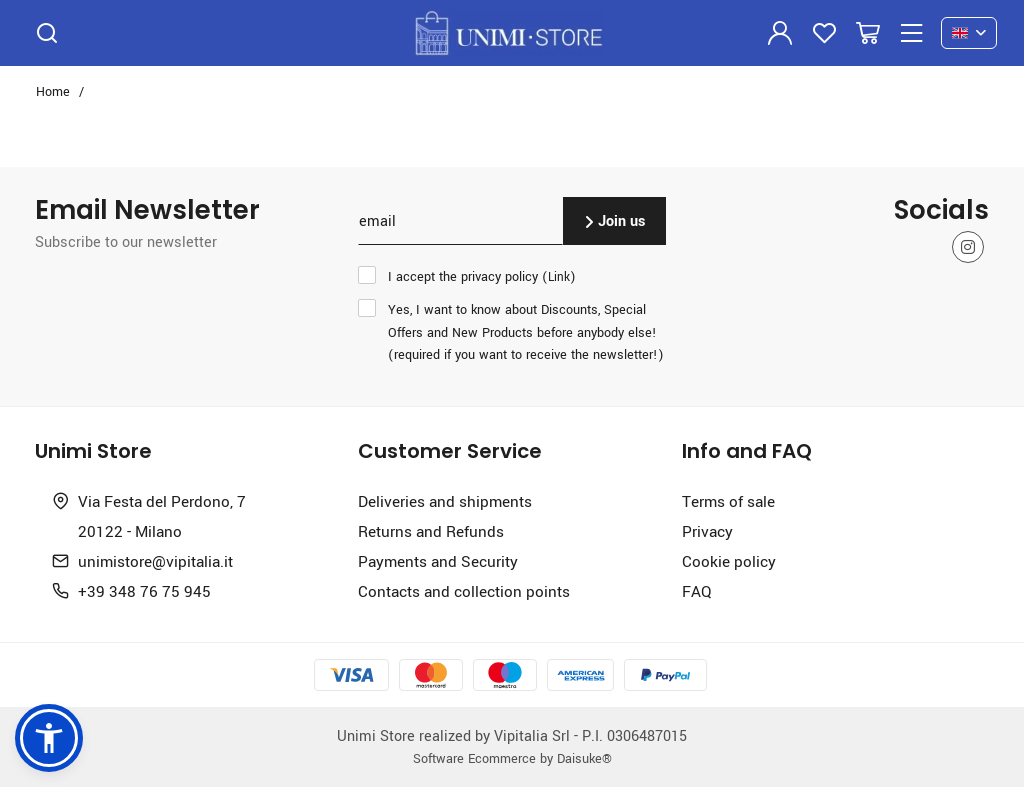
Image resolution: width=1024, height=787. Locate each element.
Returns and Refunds (431, 531)
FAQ (696, 591)
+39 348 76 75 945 (144, 591)
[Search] (47, 33)
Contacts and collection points (464, 591)
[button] (49, 738)
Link (559, 276)
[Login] (780, 33)
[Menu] (912, 33)
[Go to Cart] (868, 33)
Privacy (707, 531)
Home (53, 91)
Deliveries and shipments (445, 501)
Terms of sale (728, 501)
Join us (614, 220)
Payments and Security (438, 561)
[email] (460, 221)
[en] (969, 33)
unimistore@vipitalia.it (155, 561)
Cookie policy (729, 561)
